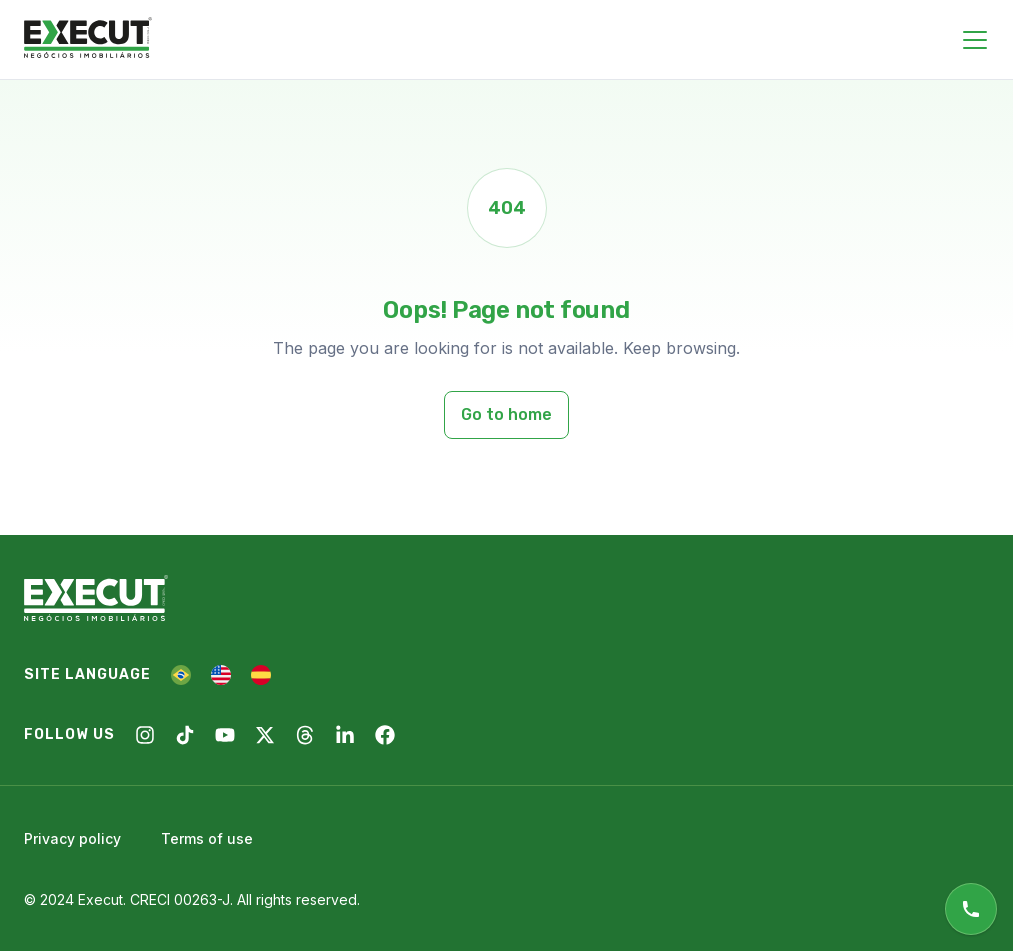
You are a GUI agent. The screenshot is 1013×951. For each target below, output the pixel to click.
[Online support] (971, 909)
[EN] (221, 675)
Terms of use (207, 838)
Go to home (506, 414)
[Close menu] (975, 40)
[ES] (261, 675)
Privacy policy (72, 838)
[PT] (181, 675)
